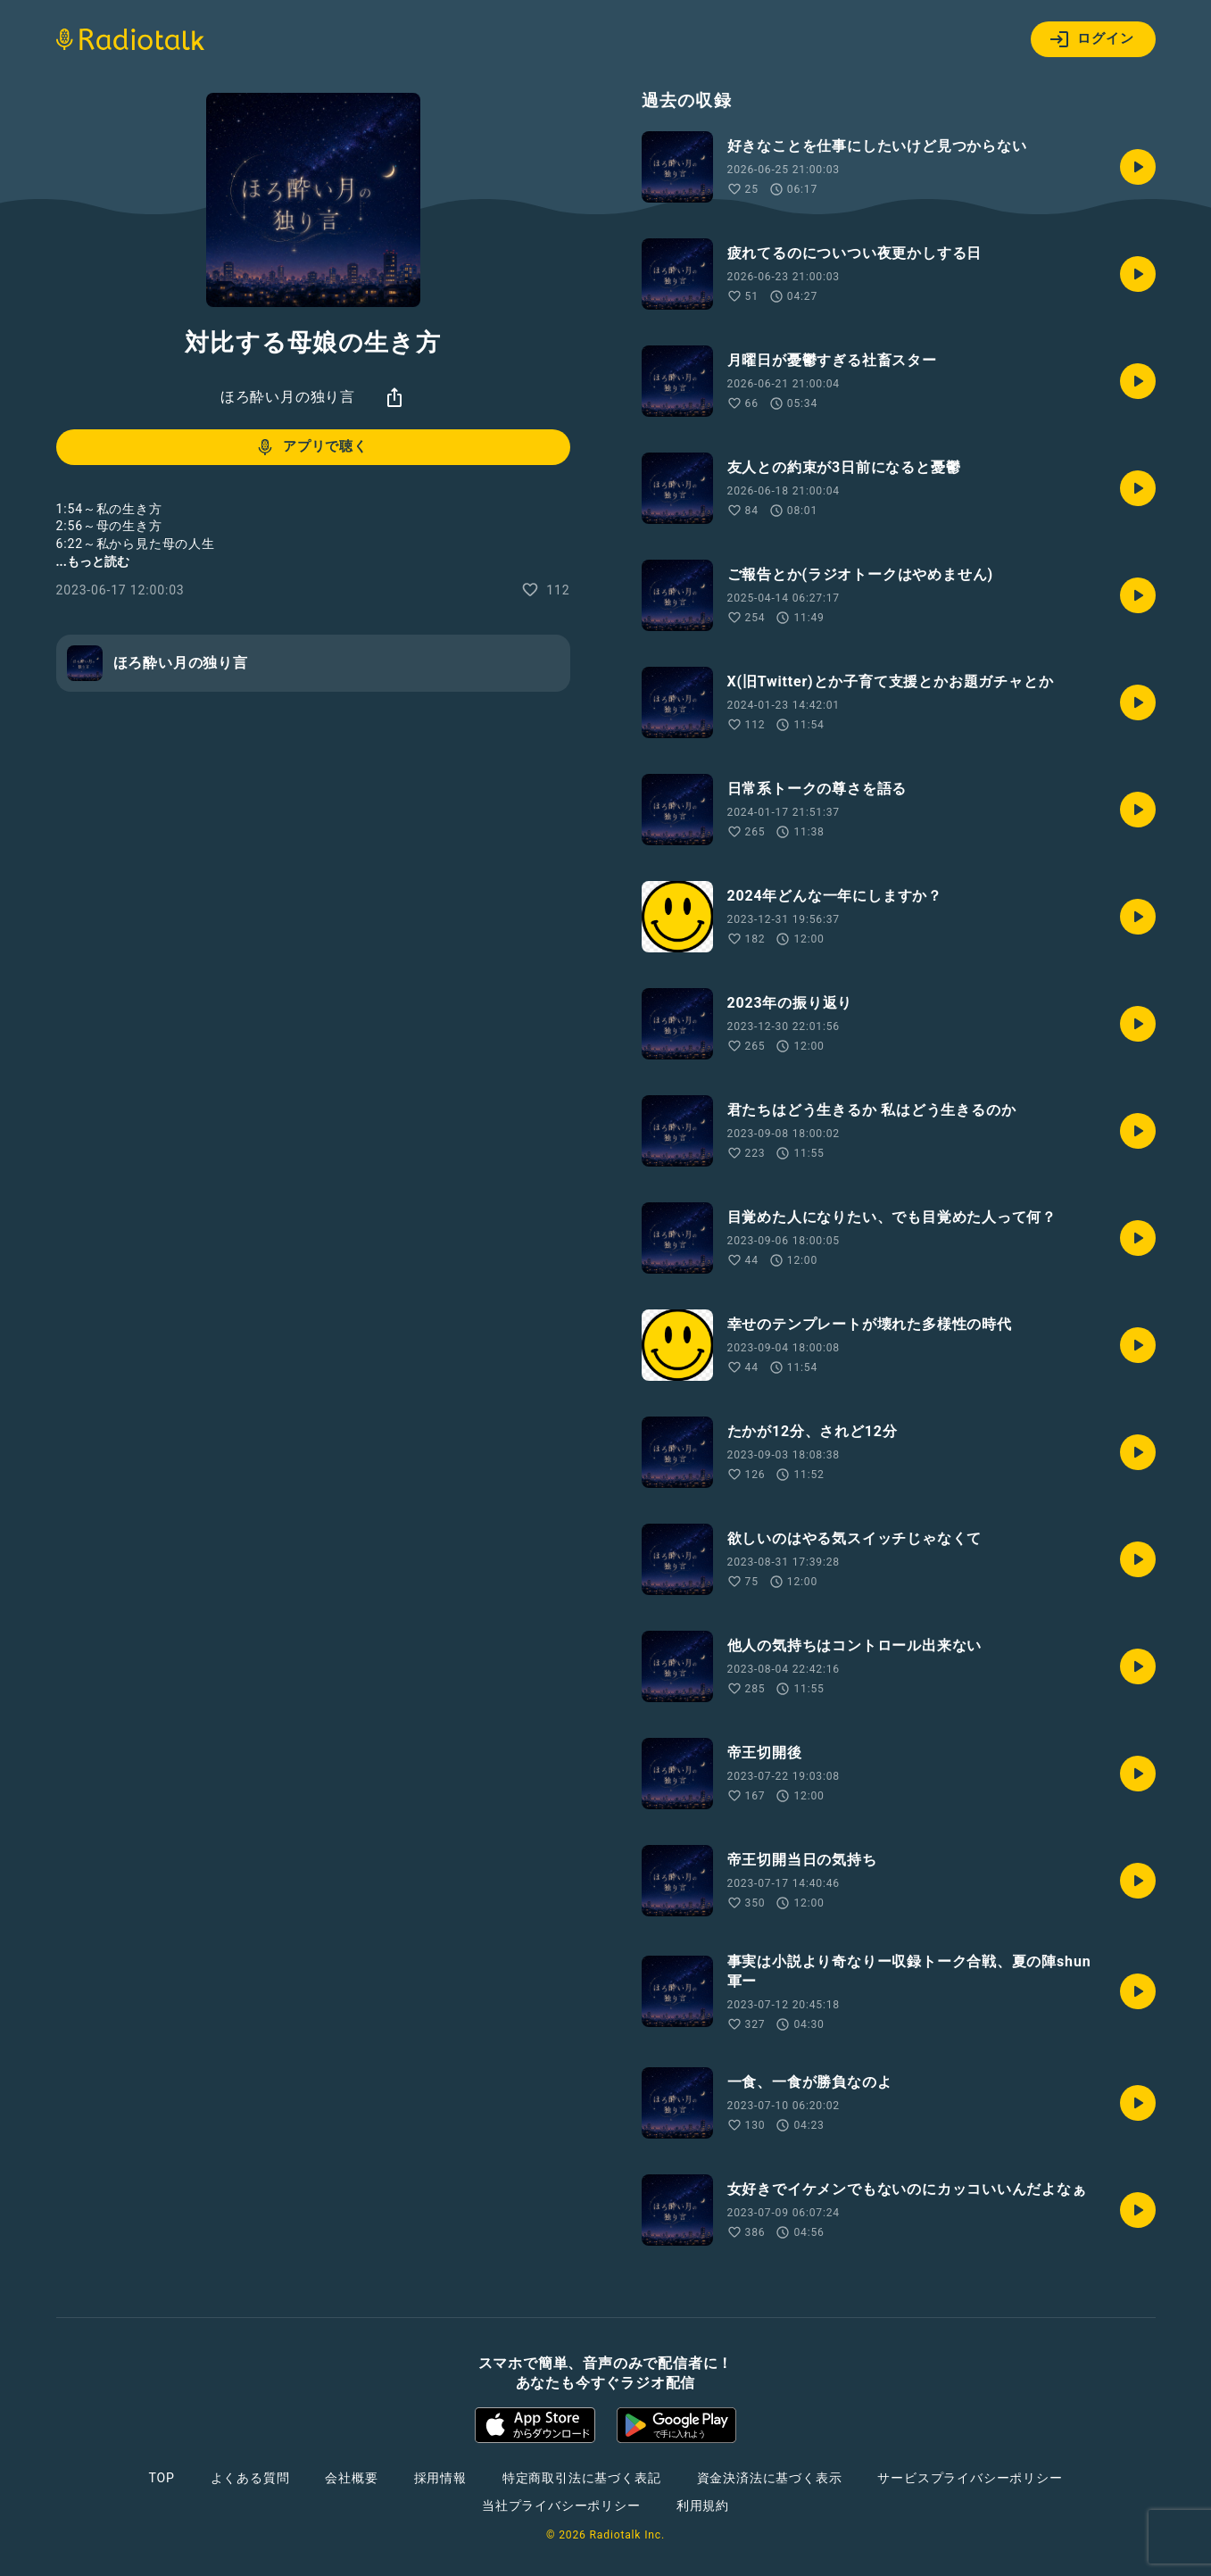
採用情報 (440, 2478)
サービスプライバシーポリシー (969, 2478)
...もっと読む (92, 561)
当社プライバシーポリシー (561, 2505)
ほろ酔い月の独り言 (287, 396)
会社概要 (351, 2478)
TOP (161, 2478)
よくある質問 (250, 2478)
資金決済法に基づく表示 (769, 2478)
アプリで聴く (311, 447)
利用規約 (702, 2505)
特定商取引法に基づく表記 (581, 2478)
